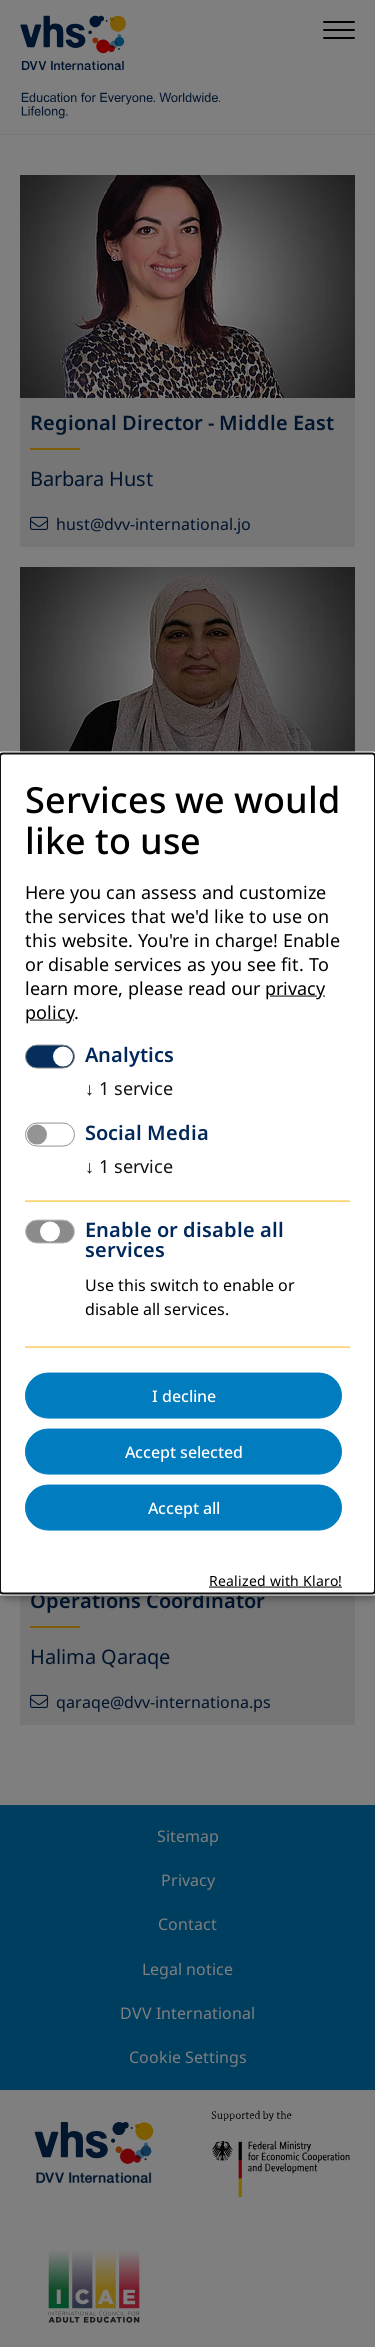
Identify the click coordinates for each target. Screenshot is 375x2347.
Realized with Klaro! (275, 1581)
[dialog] (187, 1173)
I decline (184, 1396)
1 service (129, 1089)
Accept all (184, 1508)
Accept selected (184, 1452)
